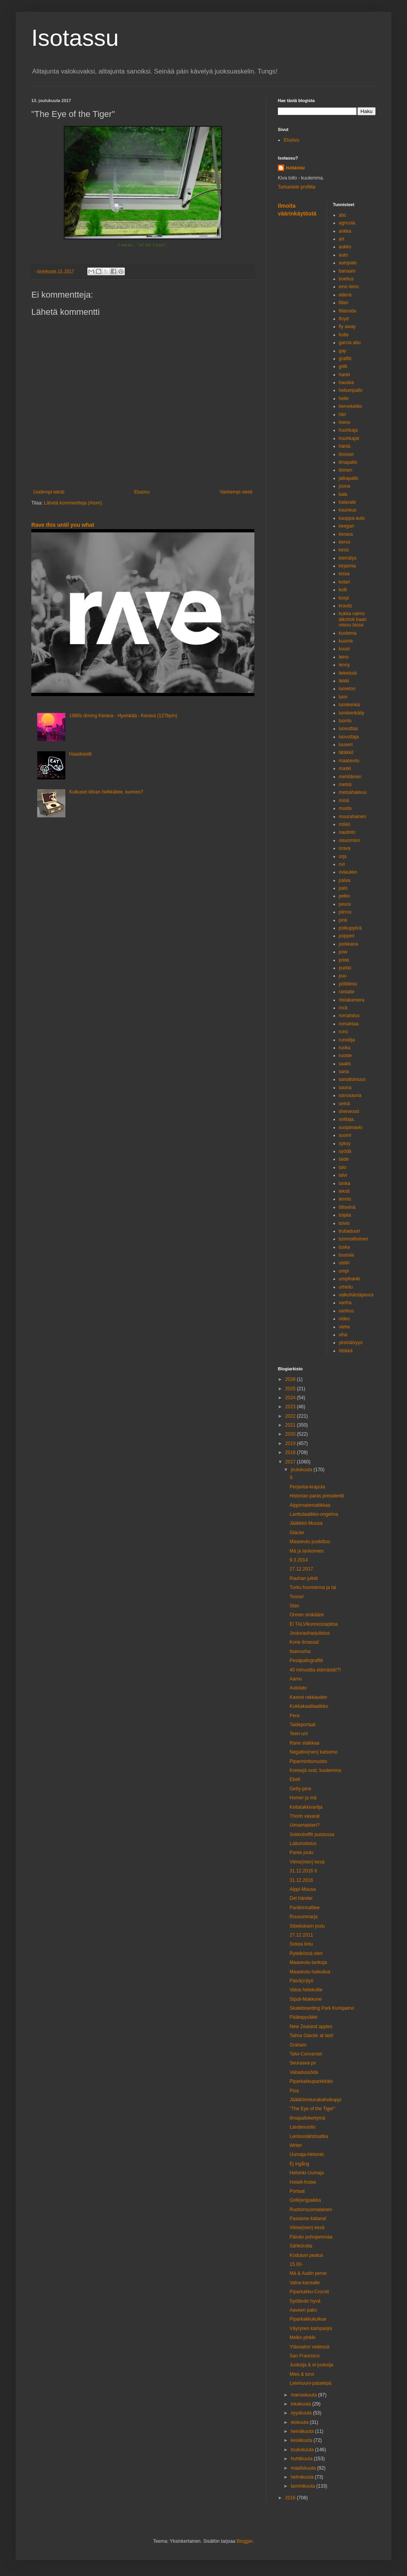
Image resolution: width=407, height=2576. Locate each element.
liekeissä (348, 673)
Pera (294, 1715)
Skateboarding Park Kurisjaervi (322, 2008)
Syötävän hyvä (305, 2301)
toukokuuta (303, 2449)
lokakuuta (301, 2404)
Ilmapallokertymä (307, 2118)
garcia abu (350, 342)
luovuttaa (348, 728)
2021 (291, 1425)
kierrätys (348, 558)
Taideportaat (302, 1724)
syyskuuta (302, 2413)
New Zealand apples (311, 2026)
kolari (344, 582)
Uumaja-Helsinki (307, 2154)
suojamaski (350, 1127)
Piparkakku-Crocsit (309, 2291)
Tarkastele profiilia (296, 187)
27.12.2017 (301, 1569)
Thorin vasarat (305, 1816)
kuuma (346, 641)
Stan (294, 1605)
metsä (345, 784)
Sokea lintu (301, 1944)
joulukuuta (302, 1469)
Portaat (297, 2191)
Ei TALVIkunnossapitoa (314, 1624)
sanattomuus (352, 1079)
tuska (344, 1247)
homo (345, 422)
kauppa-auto (352, 518)
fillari (344, 302)
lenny (344, 665)
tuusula (346, 1255)
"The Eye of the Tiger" (312, 2108)
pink (343, 920)
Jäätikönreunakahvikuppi (315, 2099)
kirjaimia (347, 566)
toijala (345, 1215)
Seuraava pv (303, 2063)
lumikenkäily (351, 713)
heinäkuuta (303, 2431)
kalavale (347, 502)
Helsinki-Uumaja (307, 2173)
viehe (344, 1327)
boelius (346, 279)
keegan (346, 526)
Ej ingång (299, 2164)
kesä (344, 550)
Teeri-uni (299, 1733)
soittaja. (347, 1119)
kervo (344, 542)
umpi (344, 1271)
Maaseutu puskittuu (310, 1541)
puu (343, 975)
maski (345, 768)
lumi (343, 697)
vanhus (346, 1311)
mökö (344, 824)
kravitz (346, 606)
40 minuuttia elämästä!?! (315, 1670)
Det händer (301, 1898)
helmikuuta (303, 2477)
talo (342, 1167)
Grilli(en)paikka (305, 2200)
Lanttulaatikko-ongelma (314, 1514)
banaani (347, 271)
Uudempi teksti (48, 492)
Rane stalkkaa (304, 1743)
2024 (291, 1397)
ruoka (345, 1047)
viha (343, 1334)
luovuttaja (349, 737)
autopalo (348, 263)
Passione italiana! (308, 2218)
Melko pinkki (302, 2337)
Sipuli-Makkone (306, 1999)
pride (344, 960)
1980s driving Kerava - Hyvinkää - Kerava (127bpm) (123, 715)
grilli (343, 366)
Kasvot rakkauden (308, 1697)
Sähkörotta (301, 2246)
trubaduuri (349, 1231)
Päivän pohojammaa (311, 2237)
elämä (345, 295)
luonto (345, 720)
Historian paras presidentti (317, 1496)
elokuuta (300, 2422)
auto (343, 255)
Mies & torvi (302, 2374)
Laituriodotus (303, 1843)
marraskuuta (304, 2395)
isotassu (295, 168)
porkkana (348, 944)
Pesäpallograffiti (306, 1660)
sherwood (349, 1111)
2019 (291, 1443)
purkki (345, 968)
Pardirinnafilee (305, 1907)
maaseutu (349, 760)
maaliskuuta (304, 2468)
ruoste (345, 1055)
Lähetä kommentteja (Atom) (73, 503)
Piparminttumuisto (308, 1761)
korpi (344, 598)
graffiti (345, 358)
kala (343, 494)
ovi (342, 864)
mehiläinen (350, 776)
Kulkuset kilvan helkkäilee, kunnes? (106, 792)
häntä (345, 446)
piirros (345, 912)
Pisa (294, 2090)
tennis (345, 1199)
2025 (291, 1388)
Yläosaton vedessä (309, 2347)
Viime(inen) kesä (307, 1862)
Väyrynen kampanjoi (311, 2328)
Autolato (298, 1688)
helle (344, 398)
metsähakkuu (353, 792)
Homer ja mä (303, 1798)
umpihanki (349, 1279)
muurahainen (352, 816)
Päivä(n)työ (301, 1981)
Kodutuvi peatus (306, 2255)
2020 (291, 1434)
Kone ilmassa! (304, 1642)
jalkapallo (348, 478)
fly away (347, 326)
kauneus (348, 510)
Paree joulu (301, 1852)
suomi (345, 1135)
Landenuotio (302, 2127)
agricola (347, 223)
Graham (298, 2045)
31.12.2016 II (303, 1871)
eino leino (349, 286)
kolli (343, 589)
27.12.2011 (301, 1935)
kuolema (348, 633)
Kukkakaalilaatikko (309, 1706)
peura (345, 904)
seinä (344, 1103)
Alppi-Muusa (303, 1889)
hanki (344, 374)
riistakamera (351, 1000)
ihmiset (346, 454)
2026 (291, 1379)
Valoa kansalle (305, 2282)
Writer (296, 2145)
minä (344, 800)
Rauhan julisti (304, 1578)
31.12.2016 (301, 1880)
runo (343, 1031)
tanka (344, 1183)
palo (343, 888)
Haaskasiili (80, 754)
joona (344, 486)
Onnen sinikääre (307, 1614)
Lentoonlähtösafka (309, 2136)
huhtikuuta (302, 2458)
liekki (344, 681)
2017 (291, 1462)
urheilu (346, 1287)
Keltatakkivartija (306, 1807)
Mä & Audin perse (308, 2273)
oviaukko (348, 872)
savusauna (350, 1095)
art (341, 239)
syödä (345, 1151)
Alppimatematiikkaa (310, 1505)
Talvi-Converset (306, 2054)
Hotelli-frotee (303, 2182)
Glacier (297, 1532)
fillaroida (348, 311)
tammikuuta (303, 2486)
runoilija (347, 1040)
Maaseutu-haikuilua (310, 1972)
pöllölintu (348, 984)
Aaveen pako (303, 2310)
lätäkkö (346, 752)
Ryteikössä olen (306, 1953)
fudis (344, 334)
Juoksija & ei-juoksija (311, 2365)
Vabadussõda (304, 2072)
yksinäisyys (351, 1342)
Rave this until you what (62, 525)
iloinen (346, 470)
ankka (345, 231)
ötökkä (346, 1351)
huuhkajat (349, 438)
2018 (291, 1452)
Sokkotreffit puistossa (312, 1834)
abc (342, 215)
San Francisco (305, 2356)
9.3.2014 (299, 1560)
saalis (345, 1063)
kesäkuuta (302, 2440)
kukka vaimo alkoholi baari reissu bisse (353, 619)
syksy (345, 1143)
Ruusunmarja (303, 1916)
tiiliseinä (347, 1207)
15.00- (296, 2264)
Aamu (296, 1679)
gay (342, 351)
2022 (291, 1416)
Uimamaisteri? (305, 1825)
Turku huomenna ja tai (313, 1587)
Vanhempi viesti (236, 492)
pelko (344, 896)
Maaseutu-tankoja (308, 1962)
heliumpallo (351, 390)
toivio (344, 1223)
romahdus (349, 1015)
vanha (345, 1302)
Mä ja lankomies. (307, 1551)
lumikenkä (349, 704)
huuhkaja (348, 430)
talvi (343, 1175)
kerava (346, 534)
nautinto (347, 832)
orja (343, 856)
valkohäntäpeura (356, 1295)
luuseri (346, 744)
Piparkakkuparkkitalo (311, 2081)
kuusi (344, 649)
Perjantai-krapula (307, 1487)
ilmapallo (348, 462)
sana (344, 1071)
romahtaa (349, 1024)
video (344, 1318)
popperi (347, 936)
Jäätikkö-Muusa (306, 1523)
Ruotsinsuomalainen (311, 2209)
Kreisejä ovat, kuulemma (315, 1770)
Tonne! (297, 1596)
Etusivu (141, 492)
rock (343, 1008)
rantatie (347, 991)
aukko (345, 247)
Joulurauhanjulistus (310, 1633)
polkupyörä (350, 928)
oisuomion (349, 840)
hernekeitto (350, 406)
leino (344, 657)
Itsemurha (300, 1651)
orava (345, 848)
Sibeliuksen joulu (307, 1926)
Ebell (295, 1779)
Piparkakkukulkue (308, 2319)
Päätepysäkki (303, 2017)
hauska (346, 382)
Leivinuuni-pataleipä (310, 2383)
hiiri (342, 414)
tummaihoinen (353, 1239)
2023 (291, 1406)
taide (344, 1159)
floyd (344, 318)
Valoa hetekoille (306, 1990)
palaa (344, 880)
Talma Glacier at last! (311, 2035)
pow (343, 952)
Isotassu (75, 38)
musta (345, 808)
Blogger (245, 2541)
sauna (345, 1087)
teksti (344, 1191)
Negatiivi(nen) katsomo (314, 1752)
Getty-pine (300, 1789)
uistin (344, 1263)
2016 (291, 2498)
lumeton (347, 688)
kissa (344, 573)
